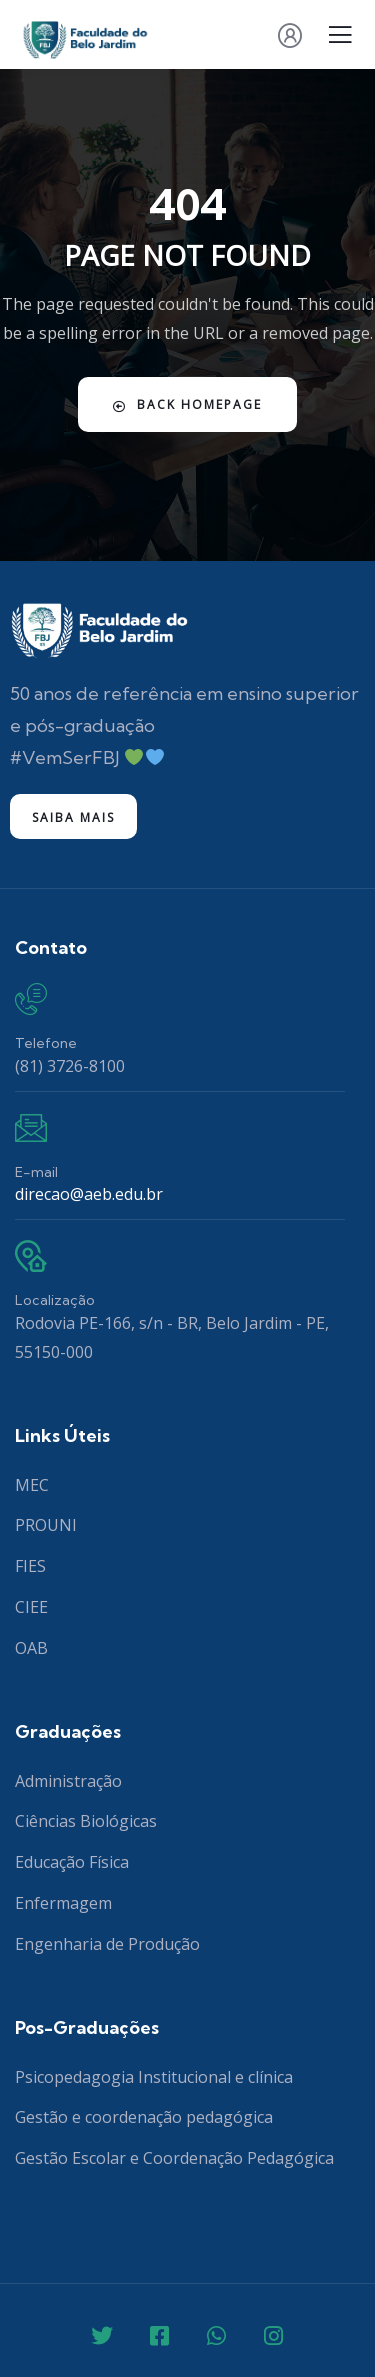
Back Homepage (187, 404)
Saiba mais (73, 817)
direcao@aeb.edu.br (89, 1194)
